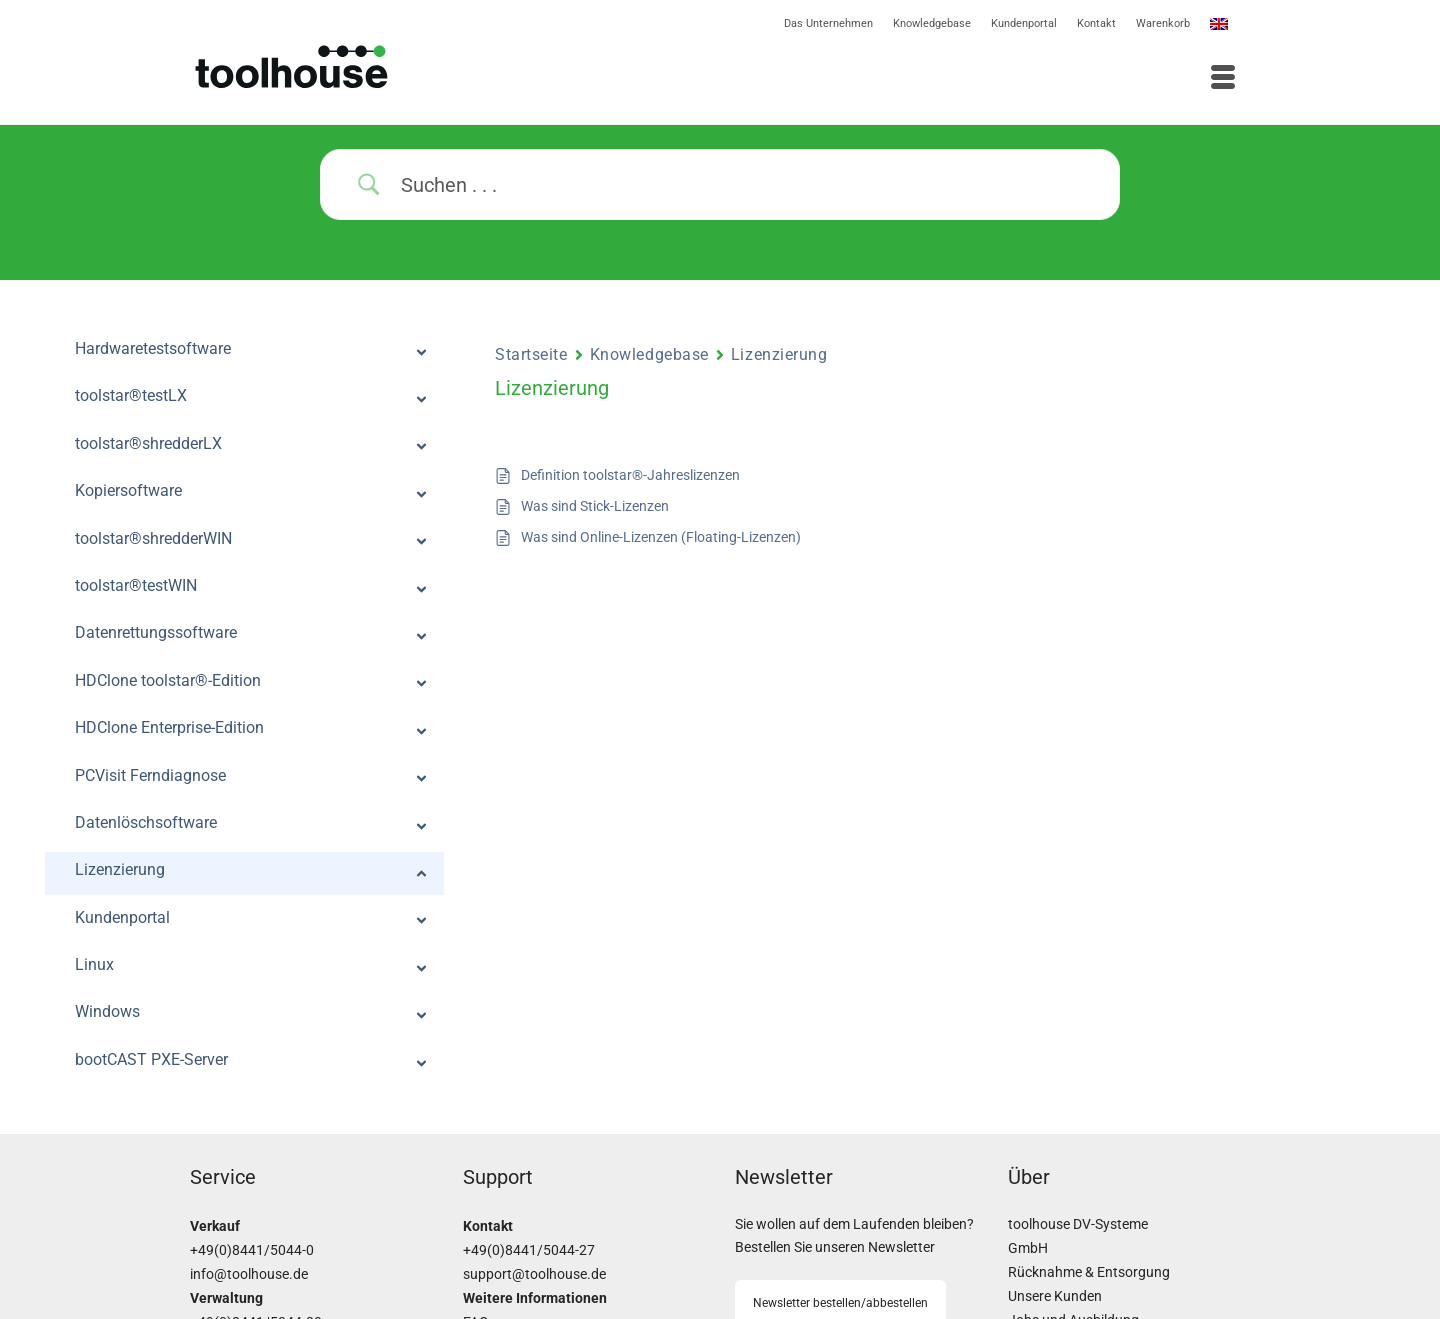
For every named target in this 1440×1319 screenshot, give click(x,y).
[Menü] (985, 79)
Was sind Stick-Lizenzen (595, 506)
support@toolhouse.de (534, 1274)
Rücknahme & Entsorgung (1089, 1272)
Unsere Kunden (1055, 1296)
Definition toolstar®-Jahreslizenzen (630, 475)
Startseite (531, 354)
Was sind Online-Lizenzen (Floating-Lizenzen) (661, 537)
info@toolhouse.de (249, 1274)
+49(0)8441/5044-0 (252, 1250)
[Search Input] (745, 185)
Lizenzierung (779, 354)
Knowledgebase (649, 354)
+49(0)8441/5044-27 (529, 1250)
